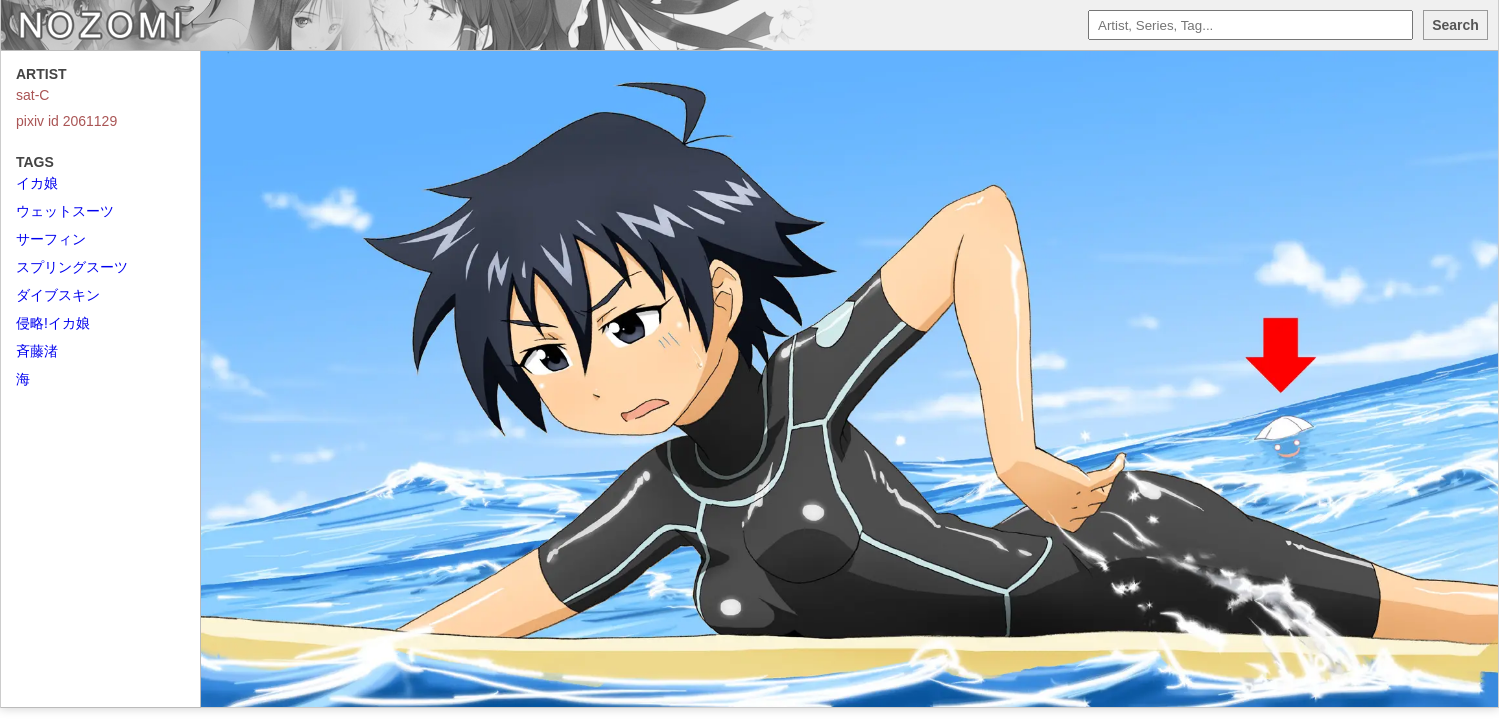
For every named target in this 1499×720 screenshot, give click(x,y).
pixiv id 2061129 (66, 121)
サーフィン (51, 239)
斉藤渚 (37, 351)
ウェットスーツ (65, 211)
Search (1455, 25)
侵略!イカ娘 (53, 323)
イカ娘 (37, 183)
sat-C (32, 95)
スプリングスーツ (72, 267)
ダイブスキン (58, 295)
